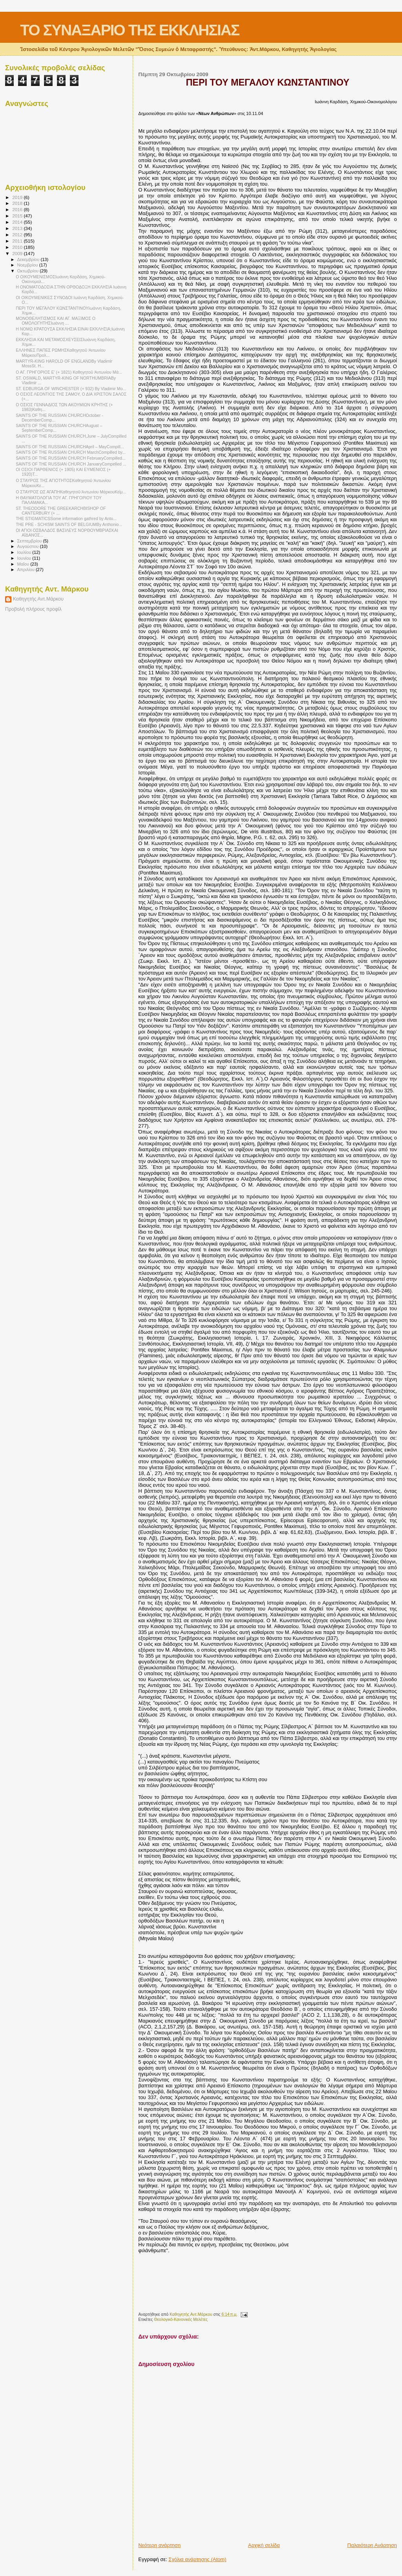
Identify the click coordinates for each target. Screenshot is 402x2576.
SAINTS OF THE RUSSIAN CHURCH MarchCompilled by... (71, 452)
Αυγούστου (28, 546)
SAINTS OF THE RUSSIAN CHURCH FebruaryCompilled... (71, 458)
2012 (18, 234)
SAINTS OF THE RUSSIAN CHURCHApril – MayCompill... (70, 446)
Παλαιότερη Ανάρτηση (372, 2545)
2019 (18, 197)
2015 (18, 215)
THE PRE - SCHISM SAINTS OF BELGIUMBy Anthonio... (69, 524)
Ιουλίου (25, 552)
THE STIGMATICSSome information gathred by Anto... (66, 518)
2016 (18, 209)
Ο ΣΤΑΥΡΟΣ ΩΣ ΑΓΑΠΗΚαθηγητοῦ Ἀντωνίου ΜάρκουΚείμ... (71, 491)
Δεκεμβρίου (29, 259)
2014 (18, 222)
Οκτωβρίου (28, 270)
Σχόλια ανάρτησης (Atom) (197, 2559)
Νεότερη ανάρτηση (159, 2545)
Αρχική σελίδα (264, 2545)
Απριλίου (26, 569)
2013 (18, 228)
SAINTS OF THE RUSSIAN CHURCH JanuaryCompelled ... (71, 464)
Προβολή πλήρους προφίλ (33, 609)
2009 (18, 253)
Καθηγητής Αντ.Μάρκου (38, 599)
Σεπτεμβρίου (30, 541)
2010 (18, 247)
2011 (18, 240)
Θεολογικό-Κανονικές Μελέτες (181, 2319)
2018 (18, 203)
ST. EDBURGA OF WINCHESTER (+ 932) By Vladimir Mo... (71, 388)
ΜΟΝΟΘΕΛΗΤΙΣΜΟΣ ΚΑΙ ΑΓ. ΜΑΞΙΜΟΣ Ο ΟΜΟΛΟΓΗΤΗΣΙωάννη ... (55, 320)
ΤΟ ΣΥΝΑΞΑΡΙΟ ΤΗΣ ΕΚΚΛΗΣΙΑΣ (129, 30)
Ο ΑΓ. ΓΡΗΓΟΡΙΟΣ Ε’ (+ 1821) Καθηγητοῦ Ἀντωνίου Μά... (69, 372)
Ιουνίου (25, 558)
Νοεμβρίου (28, 265)
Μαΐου (24, 564)
